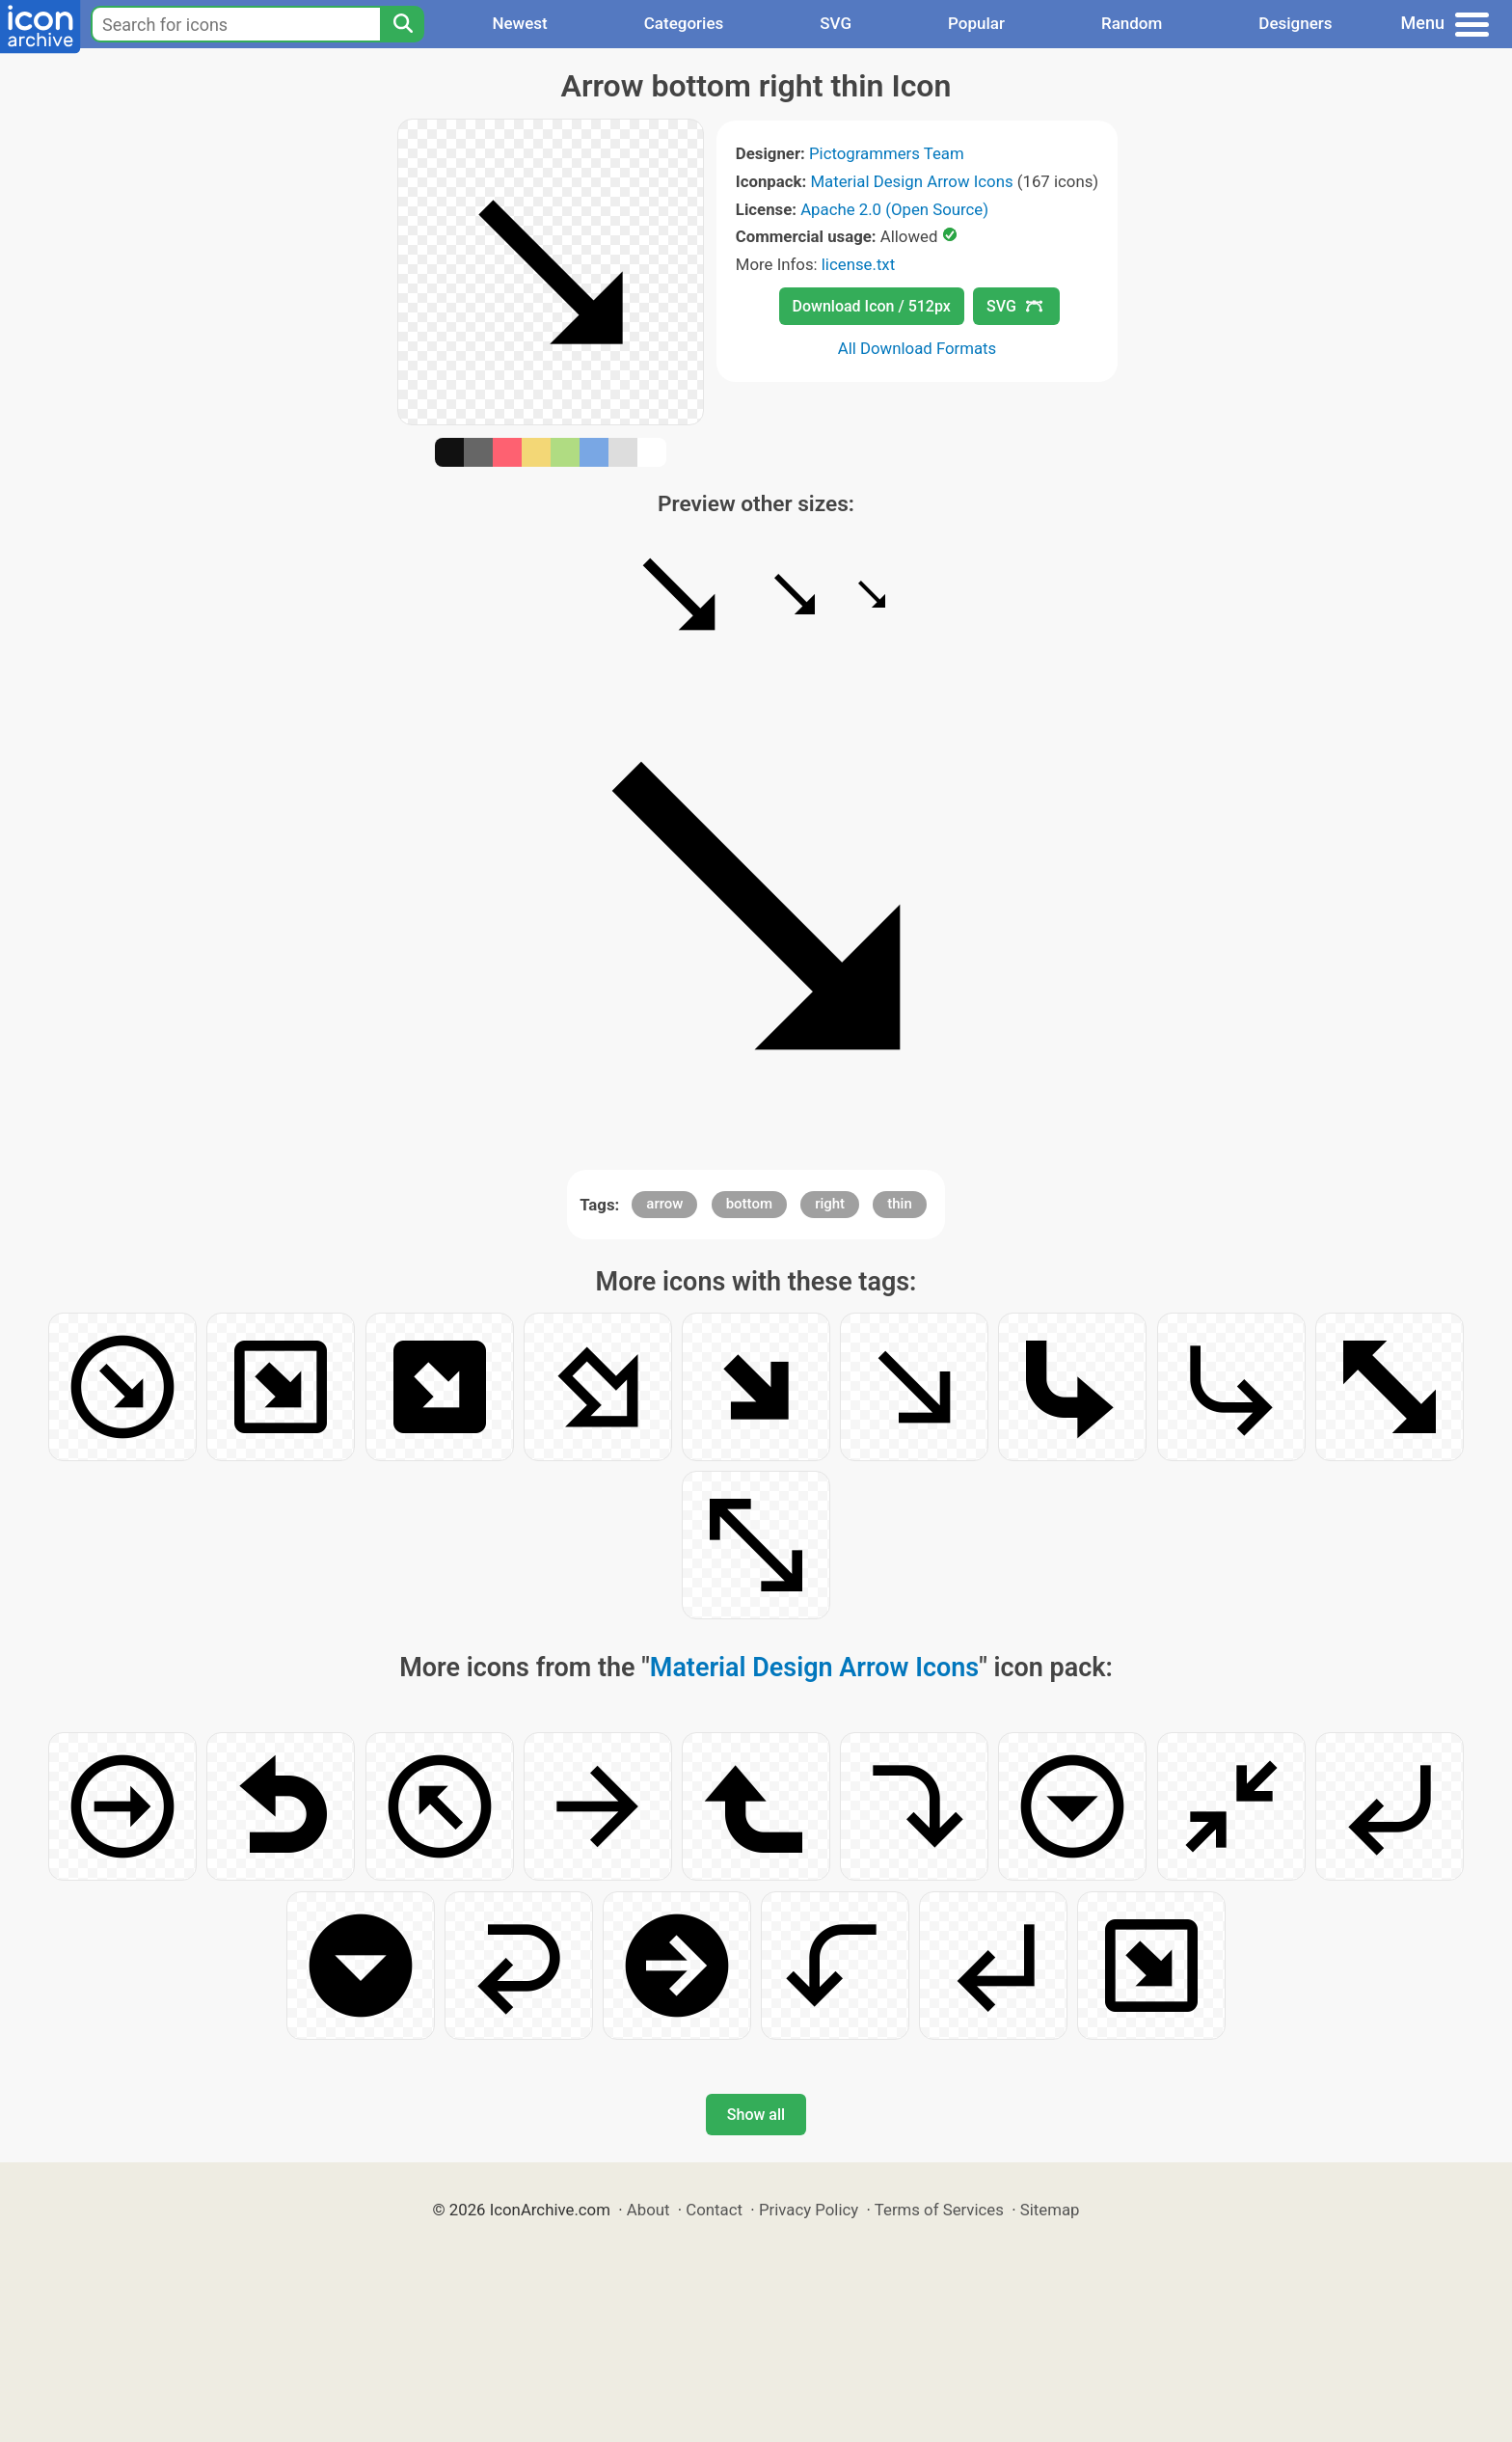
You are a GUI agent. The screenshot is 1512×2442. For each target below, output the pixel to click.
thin (899, 1203)
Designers (1295, 23)
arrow (664, 1203)
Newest (519, 23)
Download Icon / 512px (872, 306)
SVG (835, 23)
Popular (976, 23)
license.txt (858, 264)
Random (1131, 23)
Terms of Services (939, 2209)
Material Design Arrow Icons (911, 181)
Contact (714, 2209)
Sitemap (1050, 2209)
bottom (749, 1203)
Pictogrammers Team (886, 153)
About (648, 2209)
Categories (684, 23)
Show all (756, 2114)
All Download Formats (917, 348)
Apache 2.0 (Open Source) (894, 209)
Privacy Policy (808, 2209)
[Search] (402, 24)
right (830, 1203)
